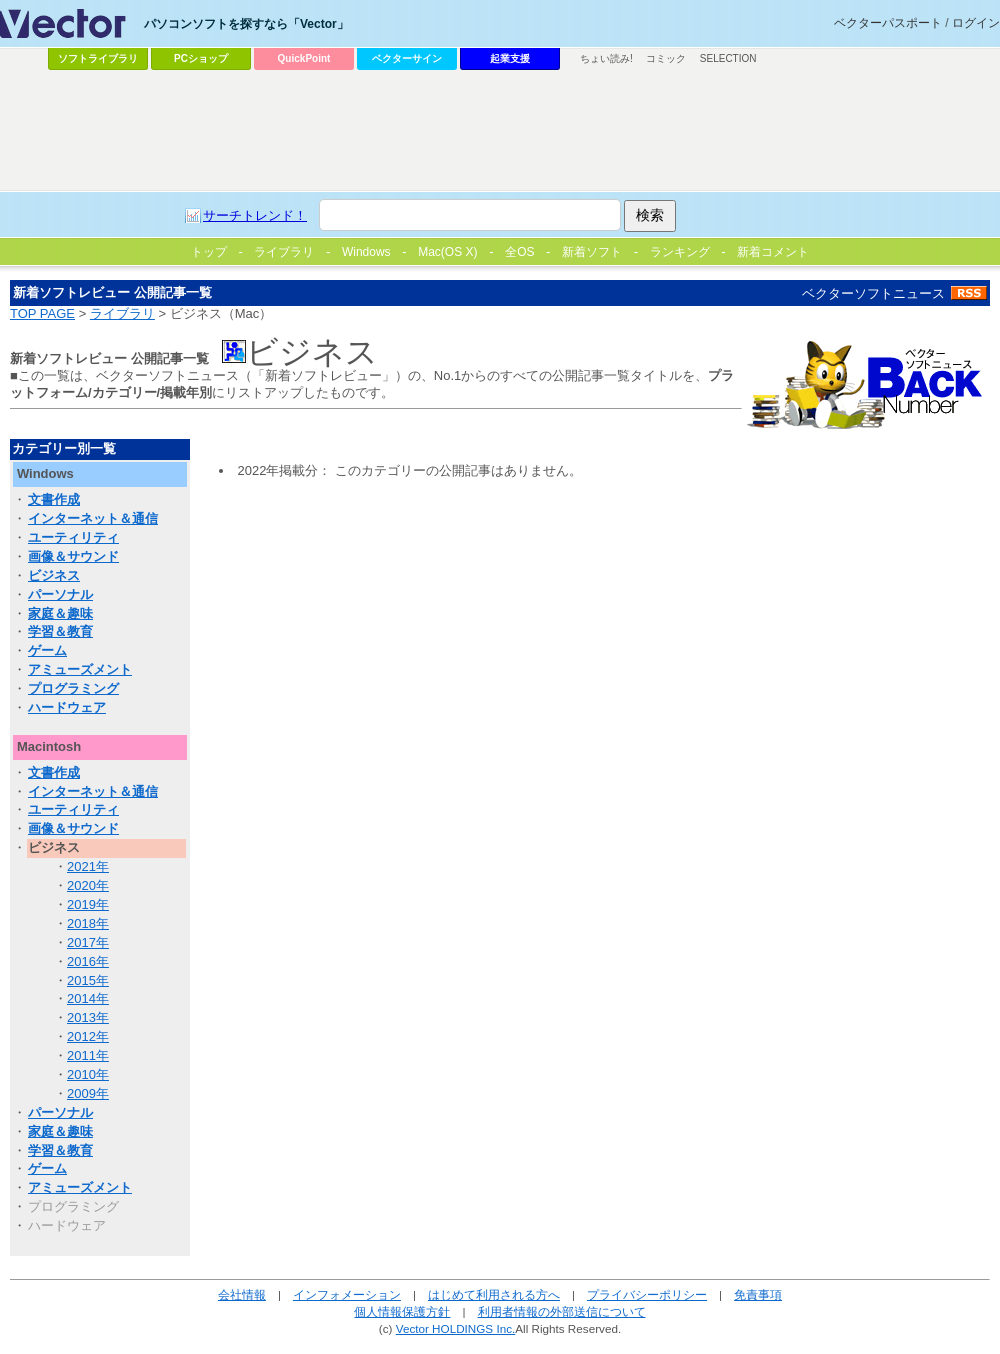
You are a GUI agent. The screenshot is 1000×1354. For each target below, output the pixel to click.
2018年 (88, 923)
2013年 (88, 1017)
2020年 (88, 885)
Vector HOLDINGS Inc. (456, 1328)
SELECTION (728, 58)
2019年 (88, 904)
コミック (666, 58)
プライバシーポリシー (647, 1294)
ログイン (976, 23)
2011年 (88, 1055)
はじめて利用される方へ (494, 1294)
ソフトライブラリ (98, 58)
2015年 (88, 980)
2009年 (88, 1093)
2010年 (88, 1074)
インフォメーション (347, 1294)
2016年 (88, 961)
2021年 (88, 866)
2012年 (88, 1036)
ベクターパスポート (888, 23)
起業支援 (510, 58)
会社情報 (242, 1294)
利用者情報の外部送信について (562, 1311)
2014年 (88, 998)
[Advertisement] (426, 226)
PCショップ (201, 58)
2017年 (88, 942)
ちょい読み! (606, 58)
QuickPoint (304, 58)
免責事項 (758, 1294)
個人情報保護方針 (402, 1311)
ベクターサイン (407, 58)
